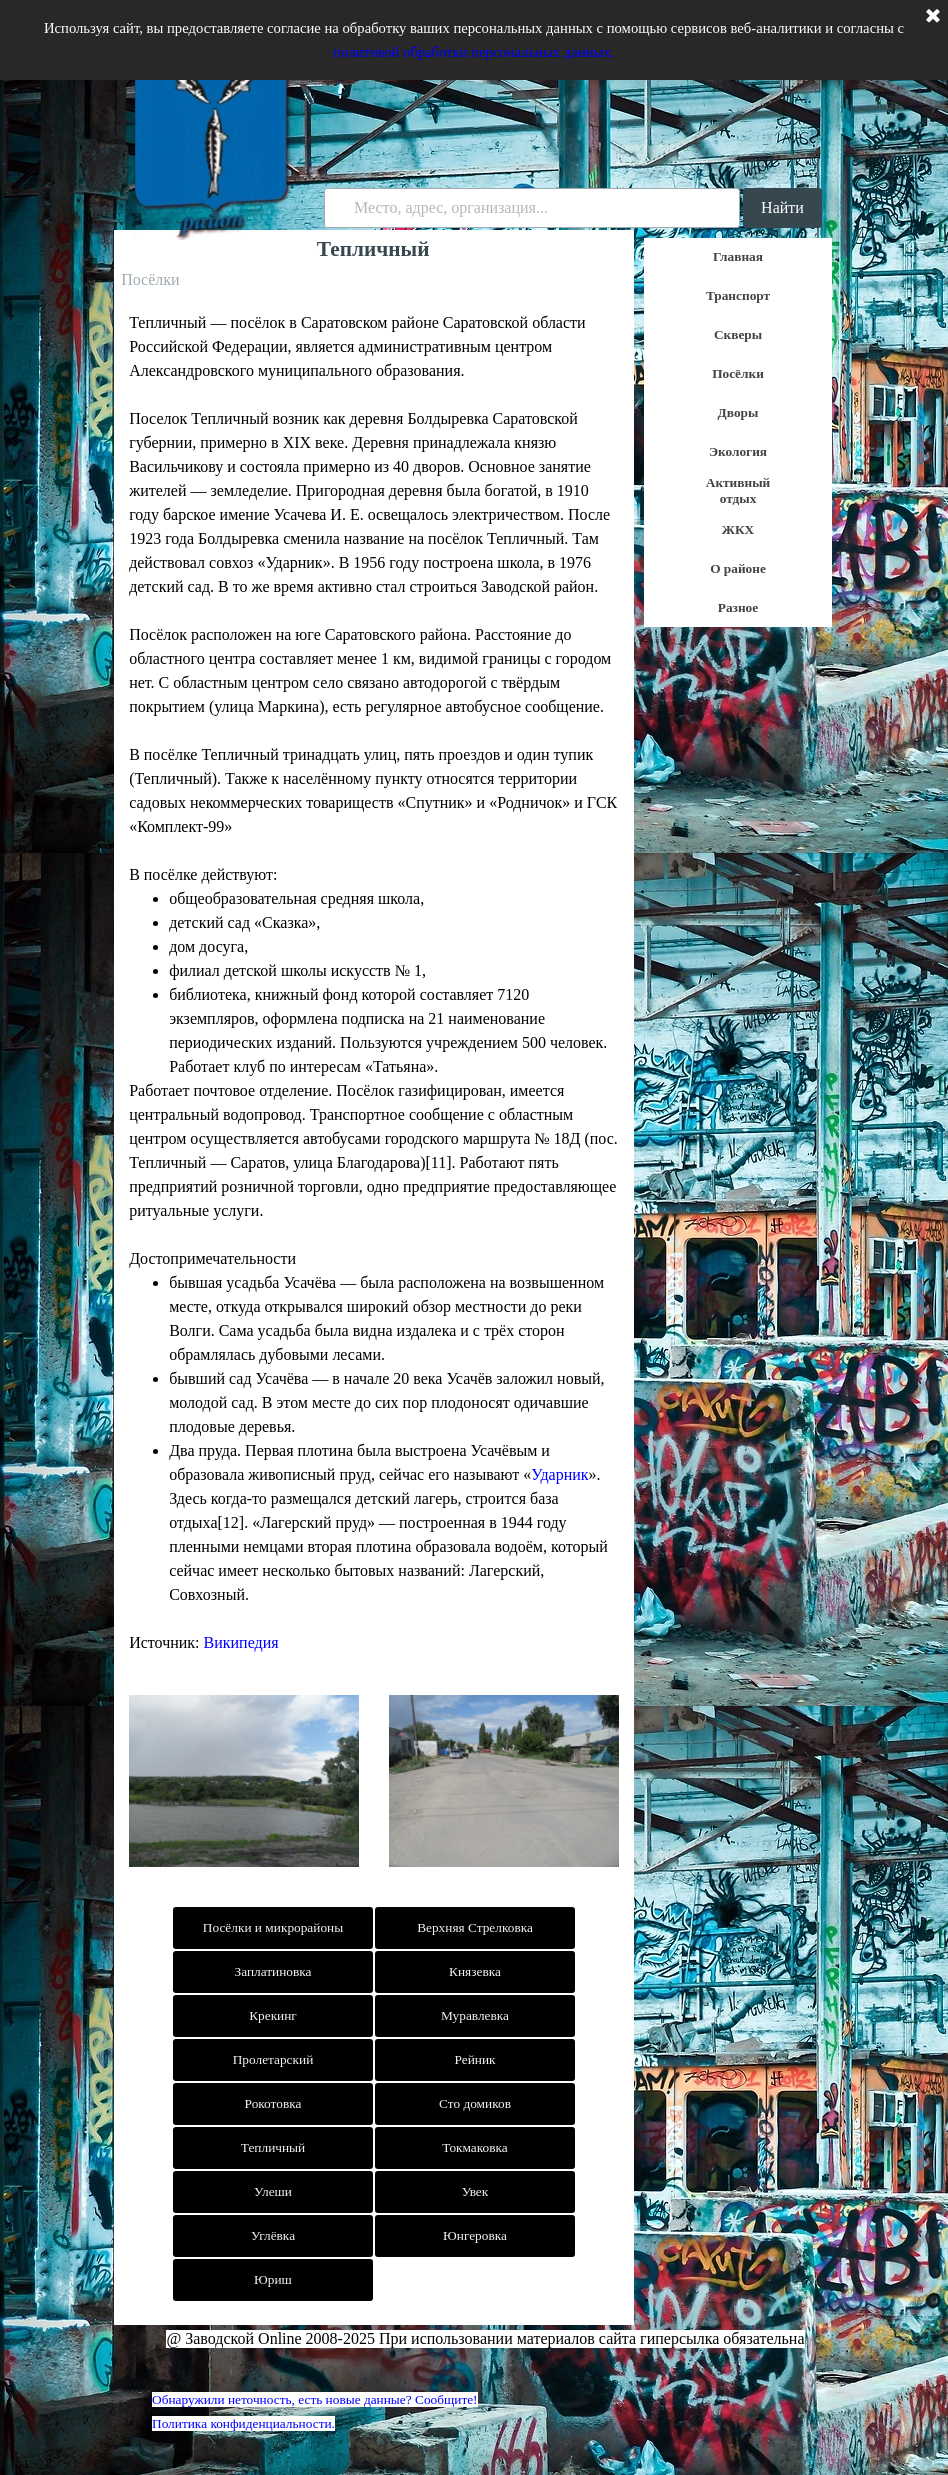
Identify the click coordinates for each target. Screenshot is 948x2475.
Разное (738, 607)
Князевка (475, 1971)
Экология (738, 451)
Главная (738, 256)
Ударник (559, 1474)
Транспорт (738, 295)
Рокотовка (273, 2103)
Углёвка (273, 2235)
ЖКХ (738, 529)
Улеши (273, 2191)
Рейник (474, 2059)
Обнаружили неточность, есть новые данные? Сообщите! (315, 2399)
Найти (782, 207)
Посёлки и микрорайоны (273, 1927)
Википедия (241, 1642)
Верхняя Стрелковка (475, 1927)
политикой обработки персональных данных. (474, 52)
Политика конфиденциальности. (243, 2423)
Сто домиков (475, 2103)
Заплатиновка (272, 1971)
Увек (475, 2191)
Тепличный (273, 2147)
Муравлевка (475, 2015)
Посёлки (738, 373)
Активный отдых (738, 490)
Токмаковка (474, 2147)
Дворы (738, 412)
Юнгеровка (475, 2235)
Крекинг (273, 2015)
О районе (738, 568)
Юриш (273, 2279)
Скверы (738, 334)
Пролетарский (273, 2059)
